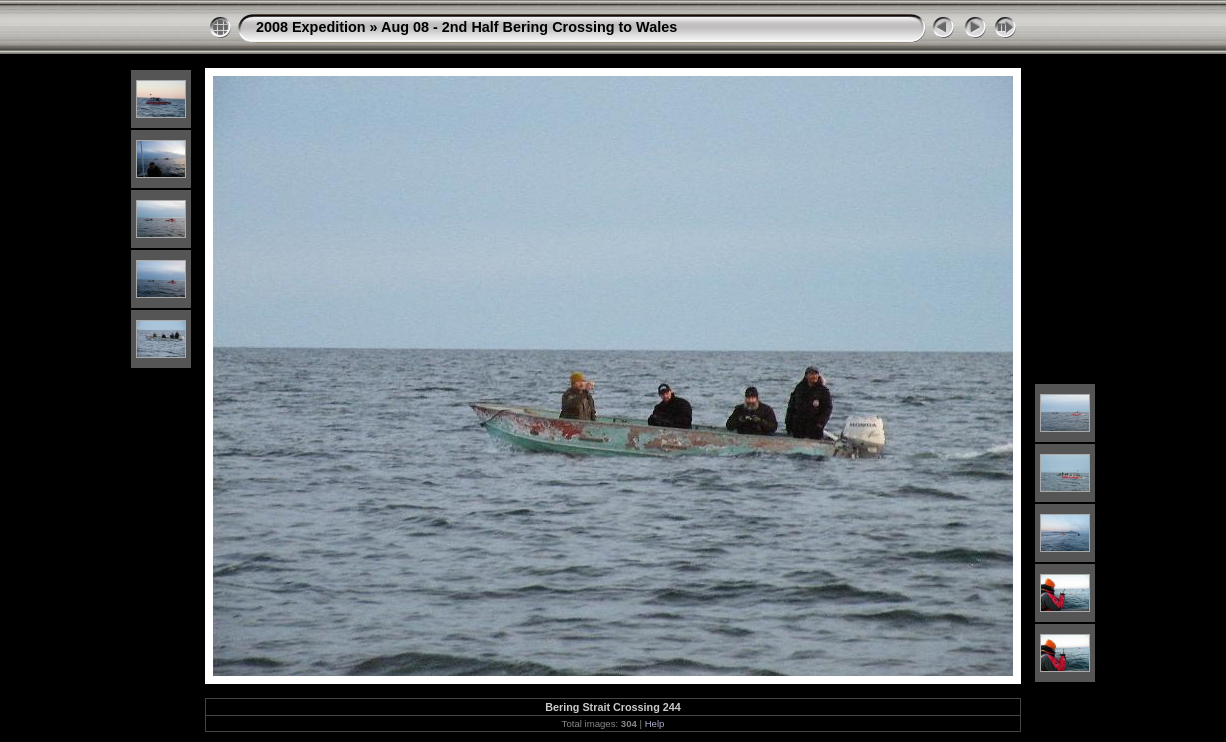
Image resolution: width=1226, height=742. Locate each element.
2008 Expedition (311, 27)
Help (655, 723)
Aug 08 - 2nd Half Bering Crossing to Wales (529, 27)
